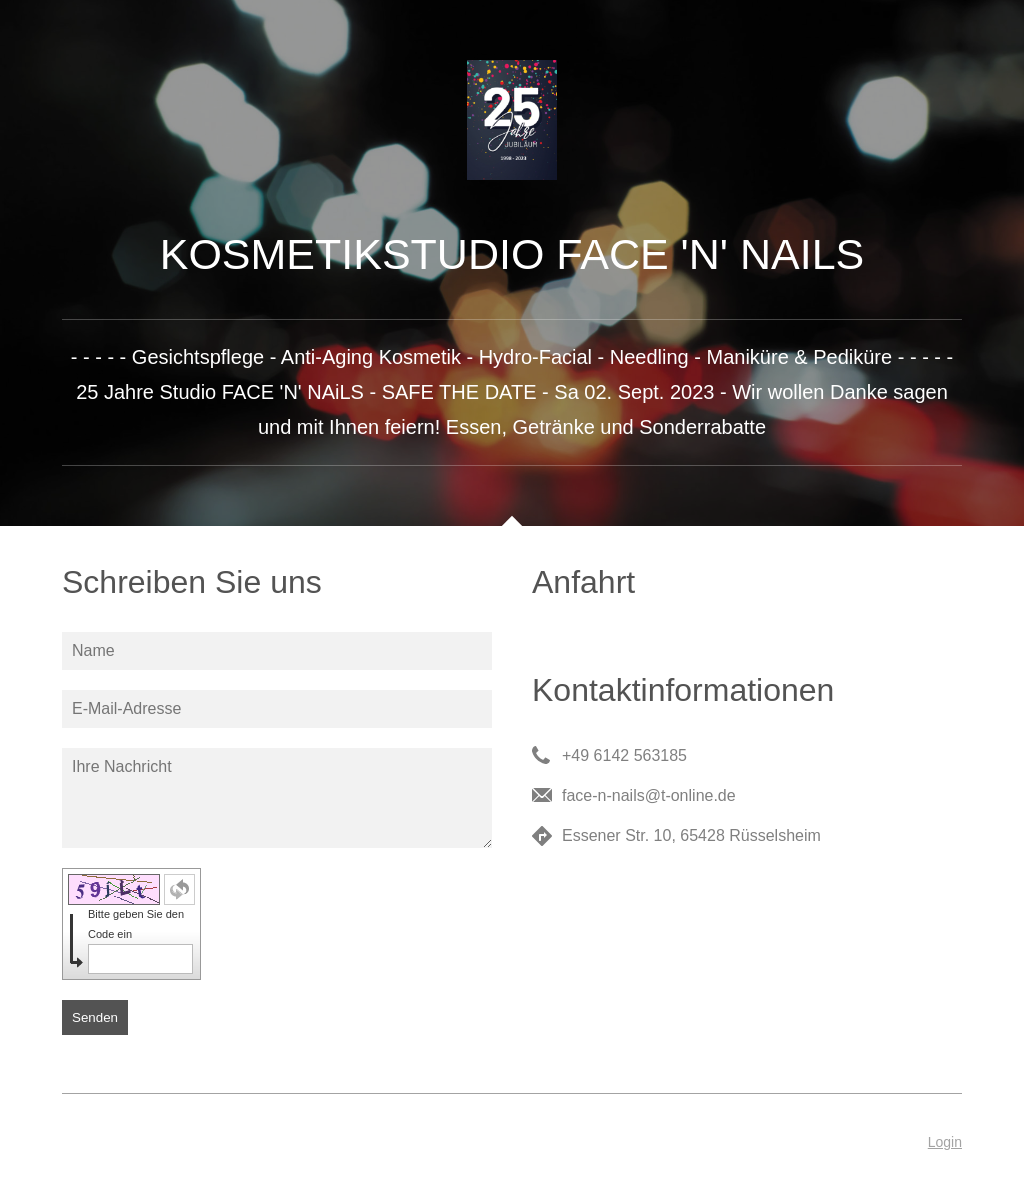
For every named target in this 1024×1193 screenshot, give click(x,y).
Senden (95, 1017)
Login (945, 1142)
